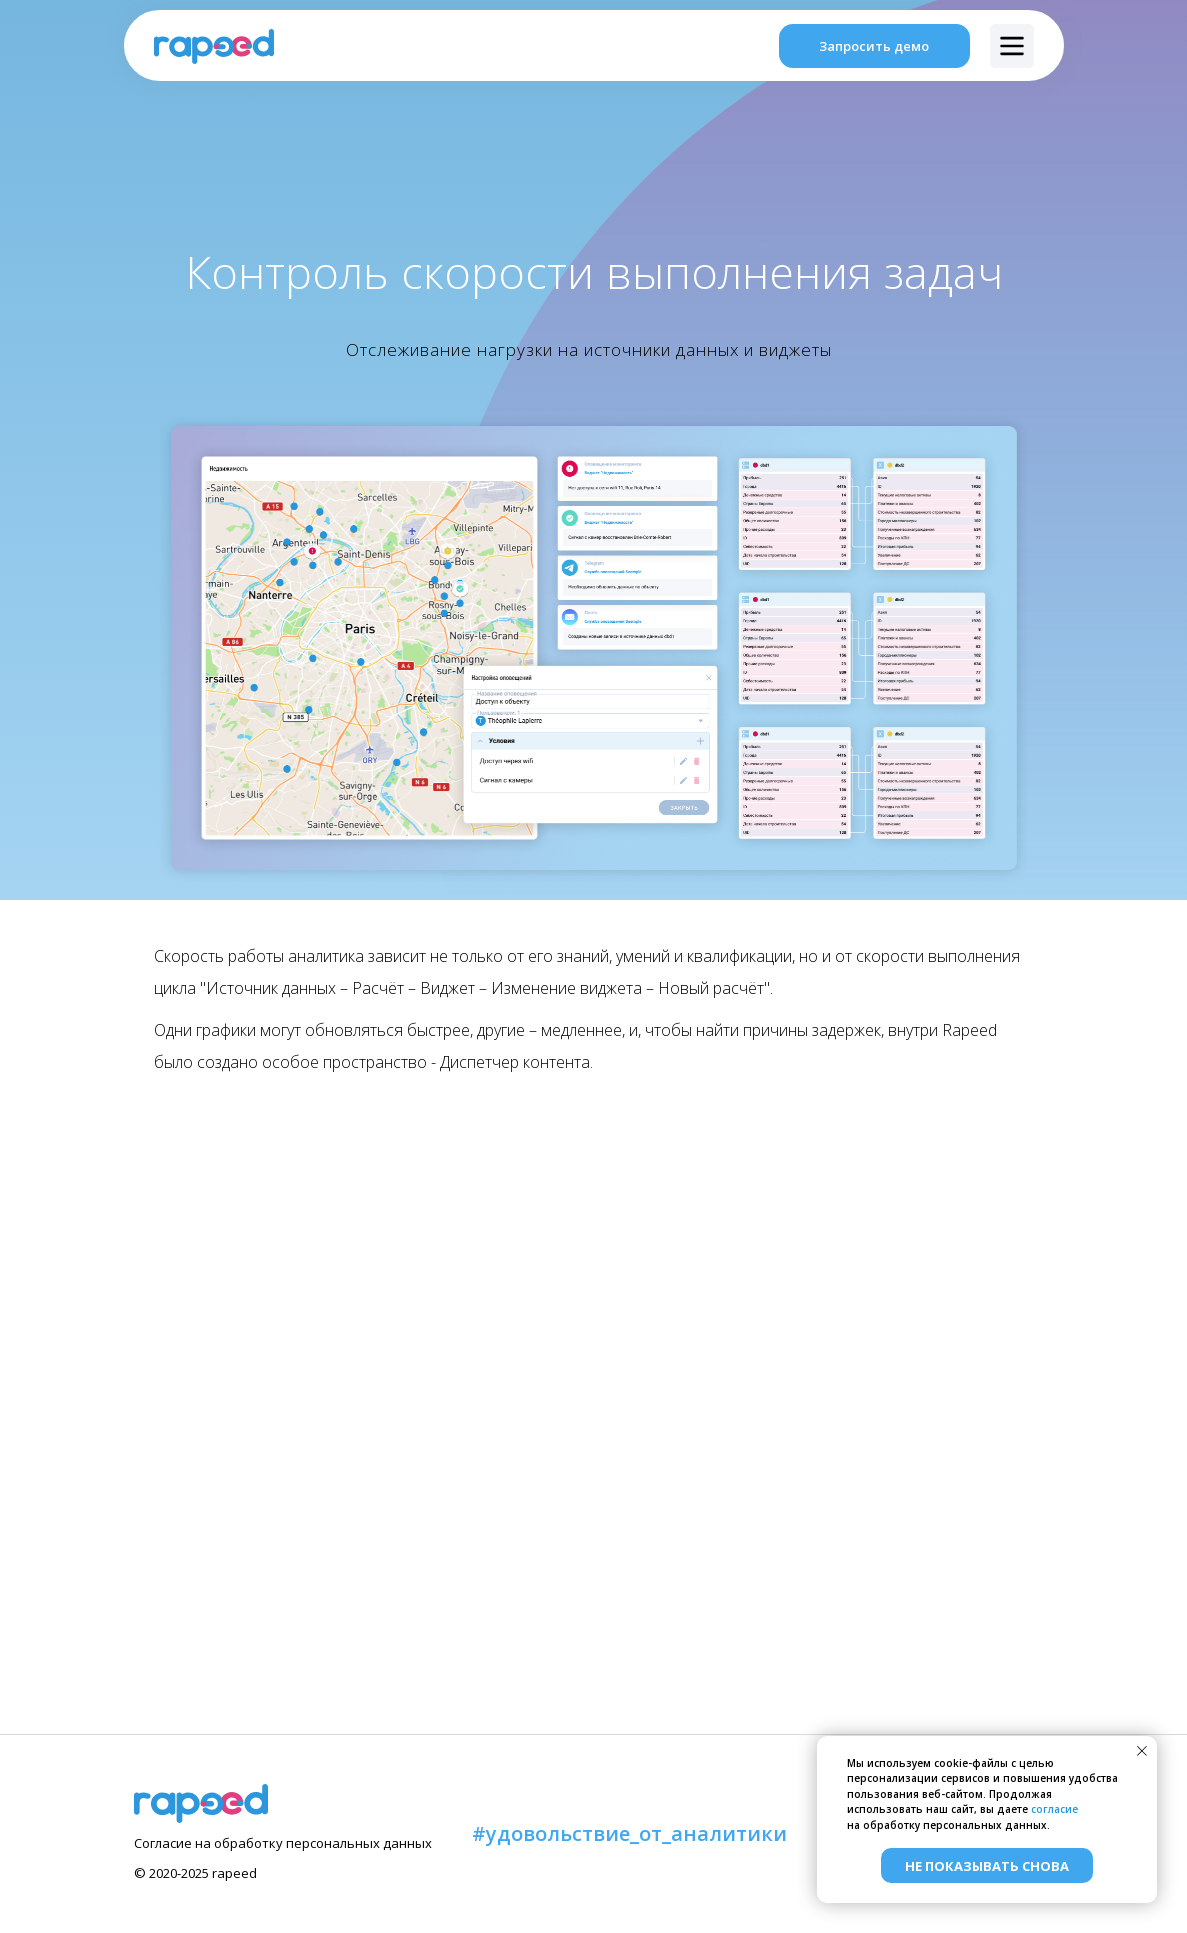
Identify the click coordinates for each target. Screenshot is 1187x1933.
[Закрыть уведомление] (1142, 1751)
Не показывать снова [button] (987, 1866)
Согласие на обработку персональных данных (283, 1843)
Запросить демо (874, 46)
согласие (1054, 1809)
